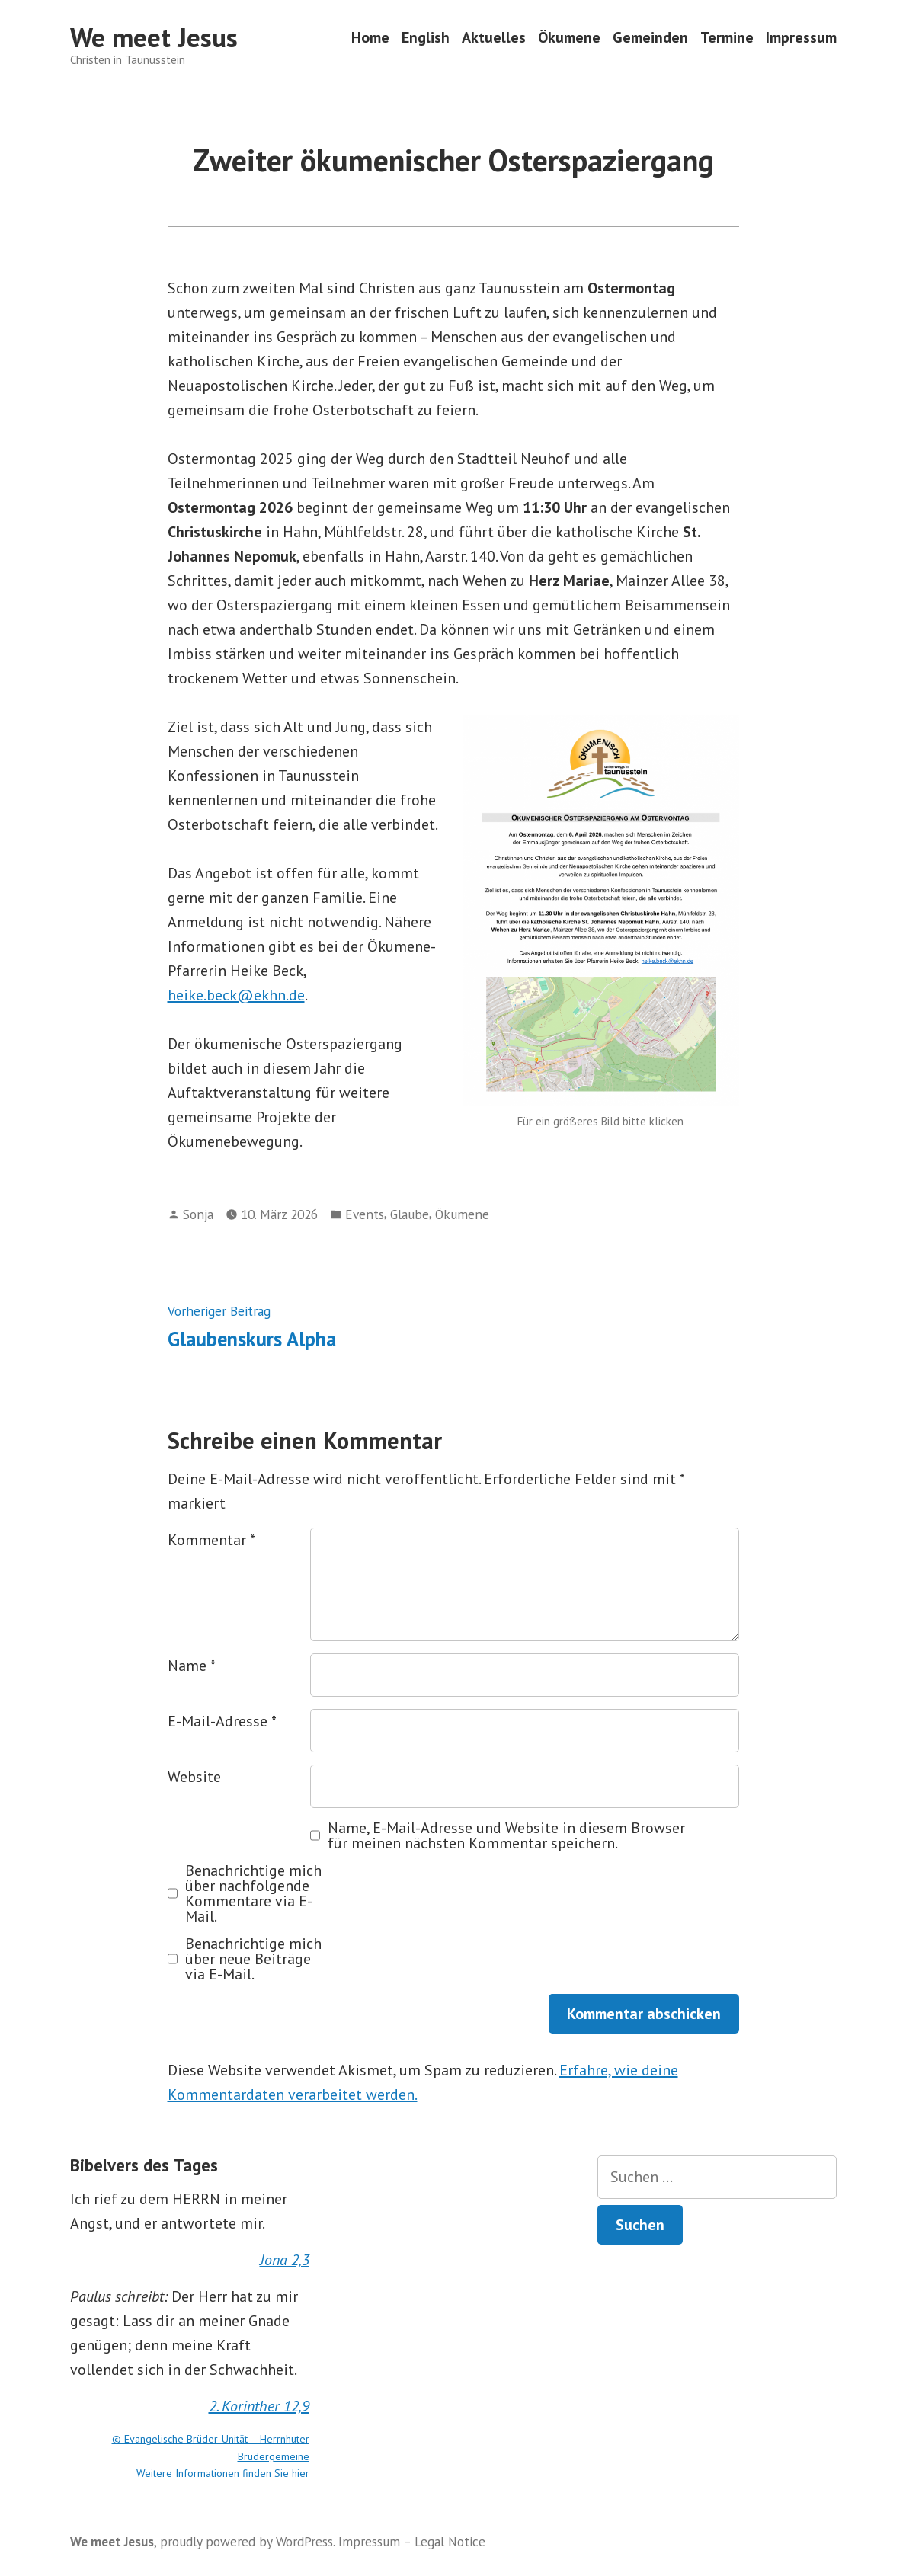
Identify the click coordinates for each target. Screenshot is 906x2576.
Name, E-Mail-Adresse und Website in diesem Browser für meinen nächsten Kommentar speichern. (506, 1835)
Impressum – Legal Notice (411, 2541)
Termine (727, 37)
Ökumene (569, 37)
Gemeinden (650, 37)
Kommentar (211, 1540)
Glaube (409, 1214)
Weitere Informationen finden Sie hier (222, 2473)
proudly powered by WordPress (246, 2541)
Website (194, 1777)
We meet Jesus (154, 37)
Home (370, 37)
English (426, 37)
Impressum (801, 37)
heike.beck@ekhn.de (236, 995)
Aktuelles (494, 37)
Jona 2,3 (284, 2260)
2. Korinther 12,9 (259, 2406)
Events (364, 1214)
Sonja (198, 1214)
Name (192, 1665)
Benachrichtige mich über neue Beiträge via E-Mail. (253, 1959)
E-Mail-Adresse (222, 1721)
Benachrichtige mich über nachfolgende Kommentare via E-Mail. (253, 1893)
